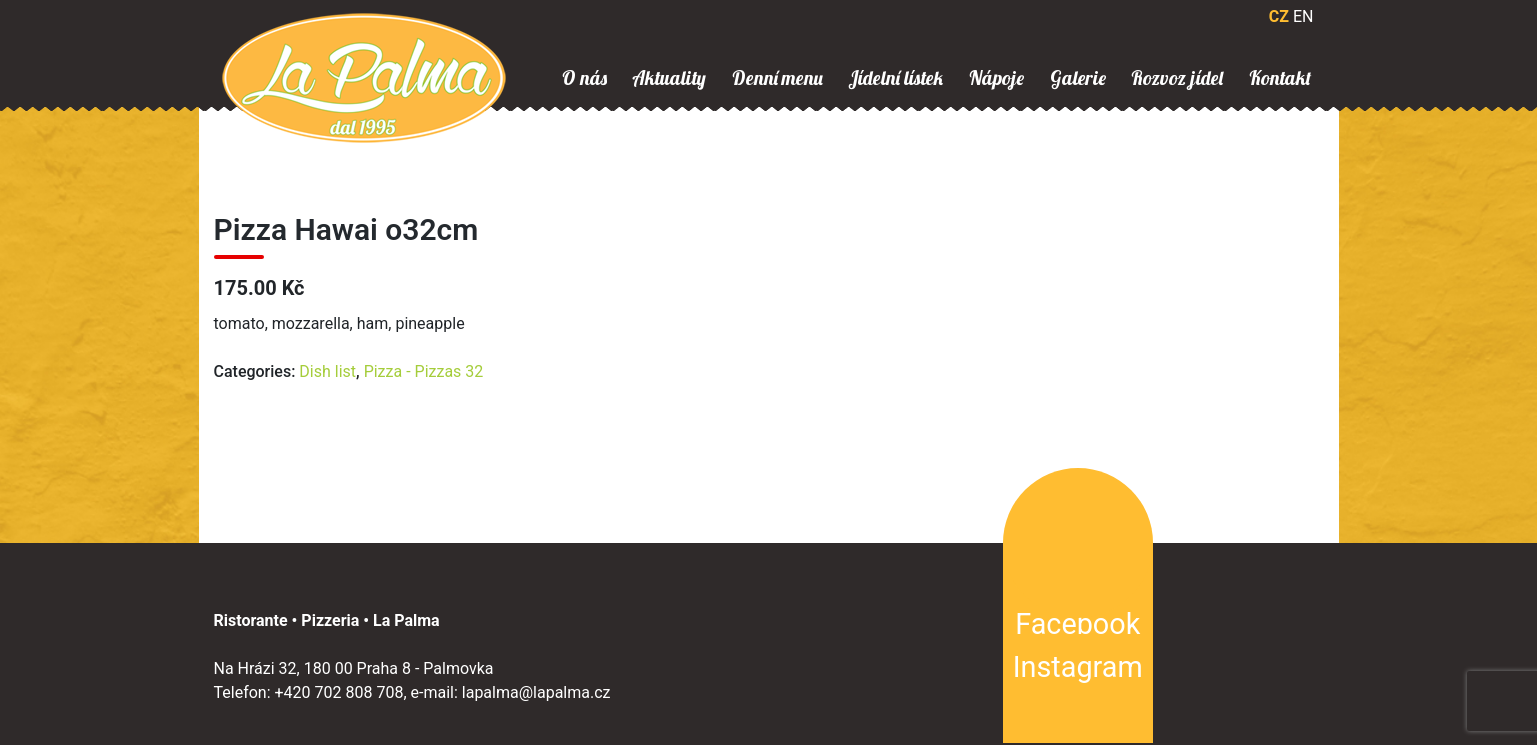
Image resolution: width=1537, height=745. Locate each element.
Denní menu (777, 78)
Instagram (1078, 667)
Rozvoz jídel (1177, 78)
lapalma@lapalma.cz (536, 692)
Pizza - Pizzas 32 (424, 371)
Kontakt (1280, 78)
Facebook (1077, 624)
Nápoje (996, 78)
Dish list (327, 371)
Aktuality (669, 78)
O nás (584, 78)
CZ (1279, 16)
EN (1303, 16)
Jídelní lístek (895, 78)
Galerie (1078, 78)
